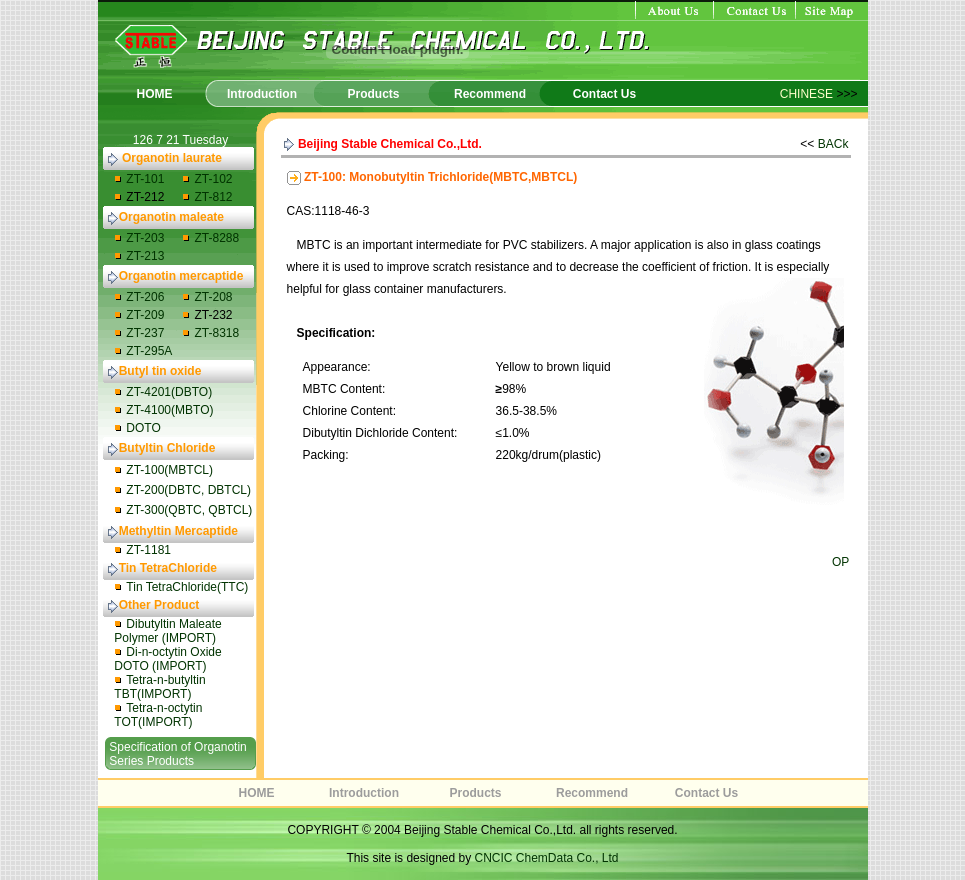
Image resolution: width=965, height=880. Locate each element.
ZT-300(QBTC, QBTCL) (189, 510)
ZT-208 (213, 297)
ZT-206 (145, 297)
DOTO (143, 428)
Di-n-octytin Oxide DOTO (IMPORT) (167, 659)
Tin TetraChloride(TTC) (187, 587)
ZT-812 (213, 197)
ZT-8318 (216, 333)
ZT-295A (149, 351)
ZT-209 (145, 315)
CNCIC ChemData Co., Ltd (547, 858)
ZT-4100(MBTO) (169, 410)
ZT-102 (213, 179)
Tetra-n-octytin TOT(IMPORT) (158, 715)
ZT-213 (145, 256)
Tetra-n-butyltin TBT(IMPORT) (159, 687)
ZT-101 (145, 179)
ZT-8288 (216, 238)
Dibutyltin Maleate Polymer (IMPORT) (167, 631)
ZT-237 (145, 333)
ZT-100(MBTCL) (169, 470)
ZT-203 (145, 238)
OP (840, 562)
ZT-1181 (148, 550)
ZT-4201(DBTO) (169, 392)
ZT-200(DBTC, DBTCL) (188, 490)
